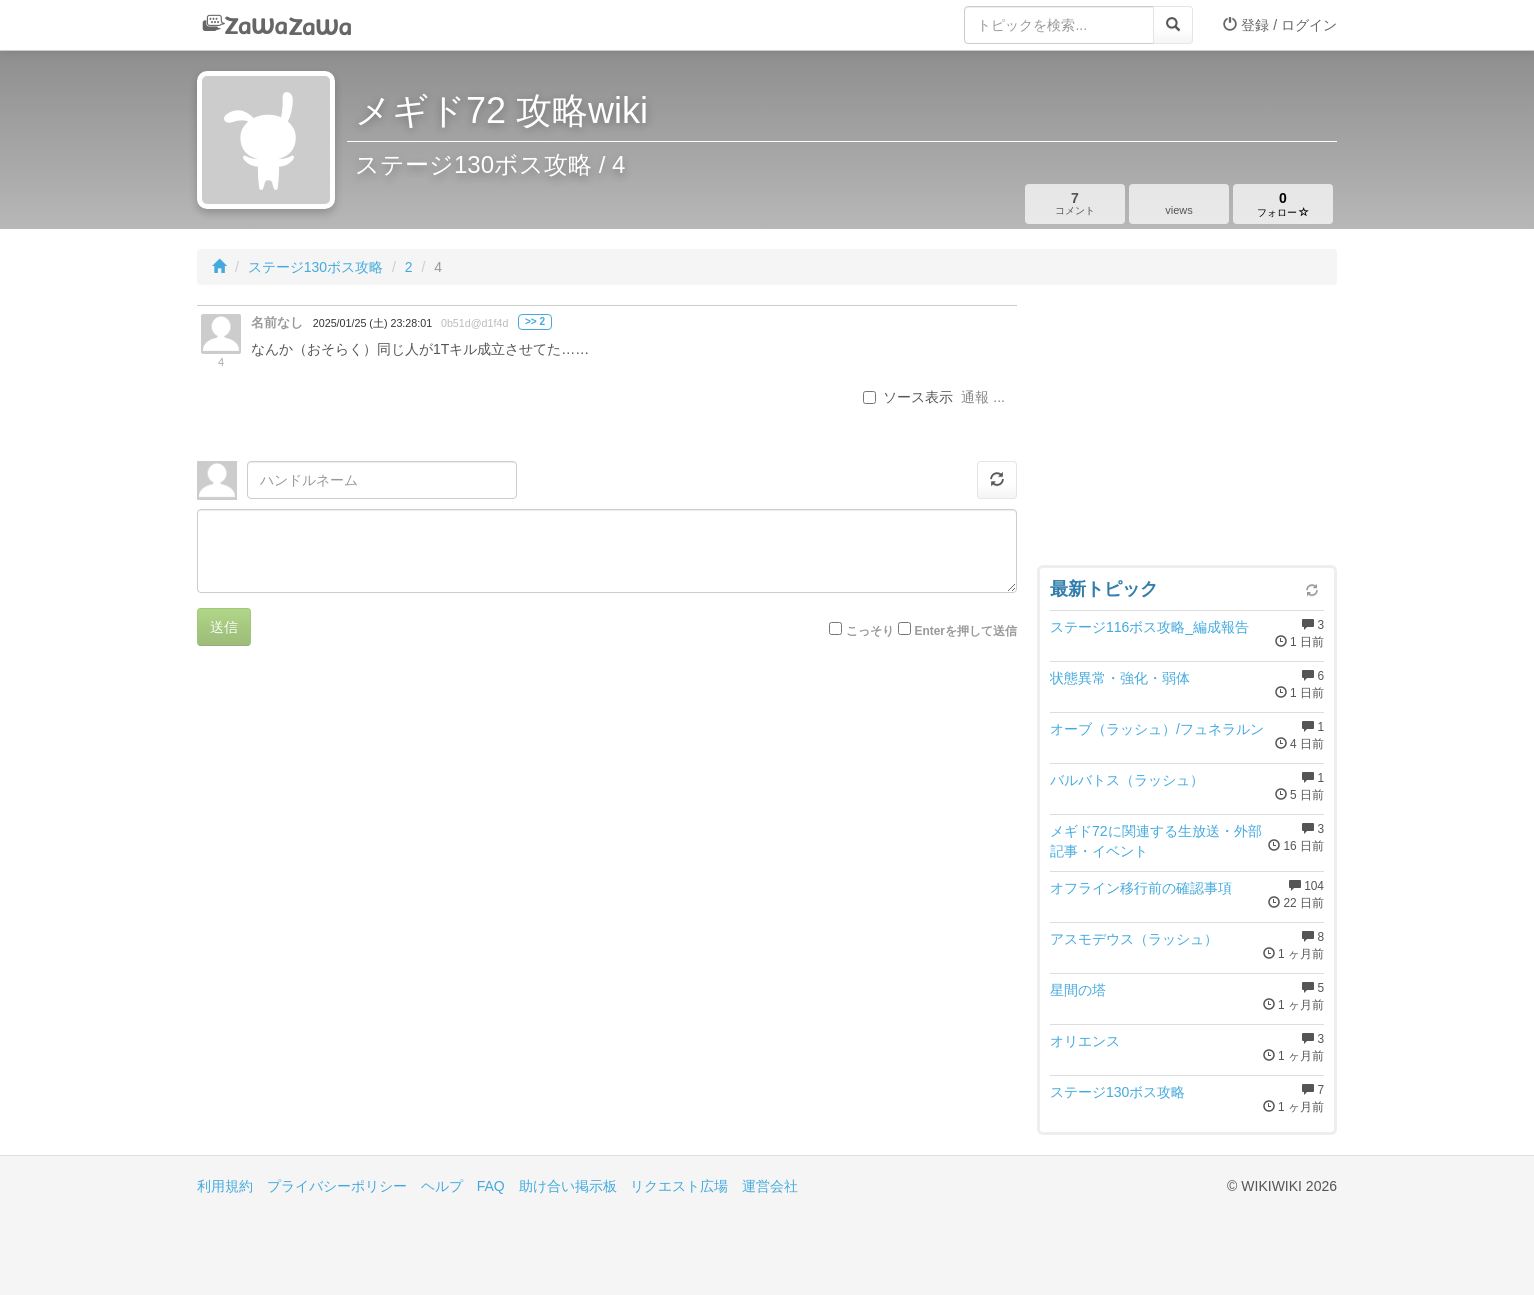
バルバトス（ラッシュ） (1127, 780)
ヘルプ (442, 1186)
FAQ (491, 1186)
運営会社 (770, 1186)
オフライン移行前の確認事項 (1141, 888)
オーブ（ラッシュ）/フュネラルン (1157, 729)
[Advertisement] (1187, 430)
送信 (224, 627)
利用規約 (225, 1186)
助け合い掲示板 (568, 1186)
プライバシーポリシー (337, 1186)
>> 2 (535, 321)
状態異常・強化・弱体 (1120, 678)
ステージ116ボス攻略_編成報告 (1149, 627)
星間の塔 (1078, 990)
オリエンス (1085, 1041)
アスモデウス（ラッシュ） (1134, 939)
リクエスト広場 (679, 1186)
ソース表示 (908, 397)
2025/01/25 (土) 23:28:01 (372, 323)
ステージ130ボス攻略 (315, 267)
